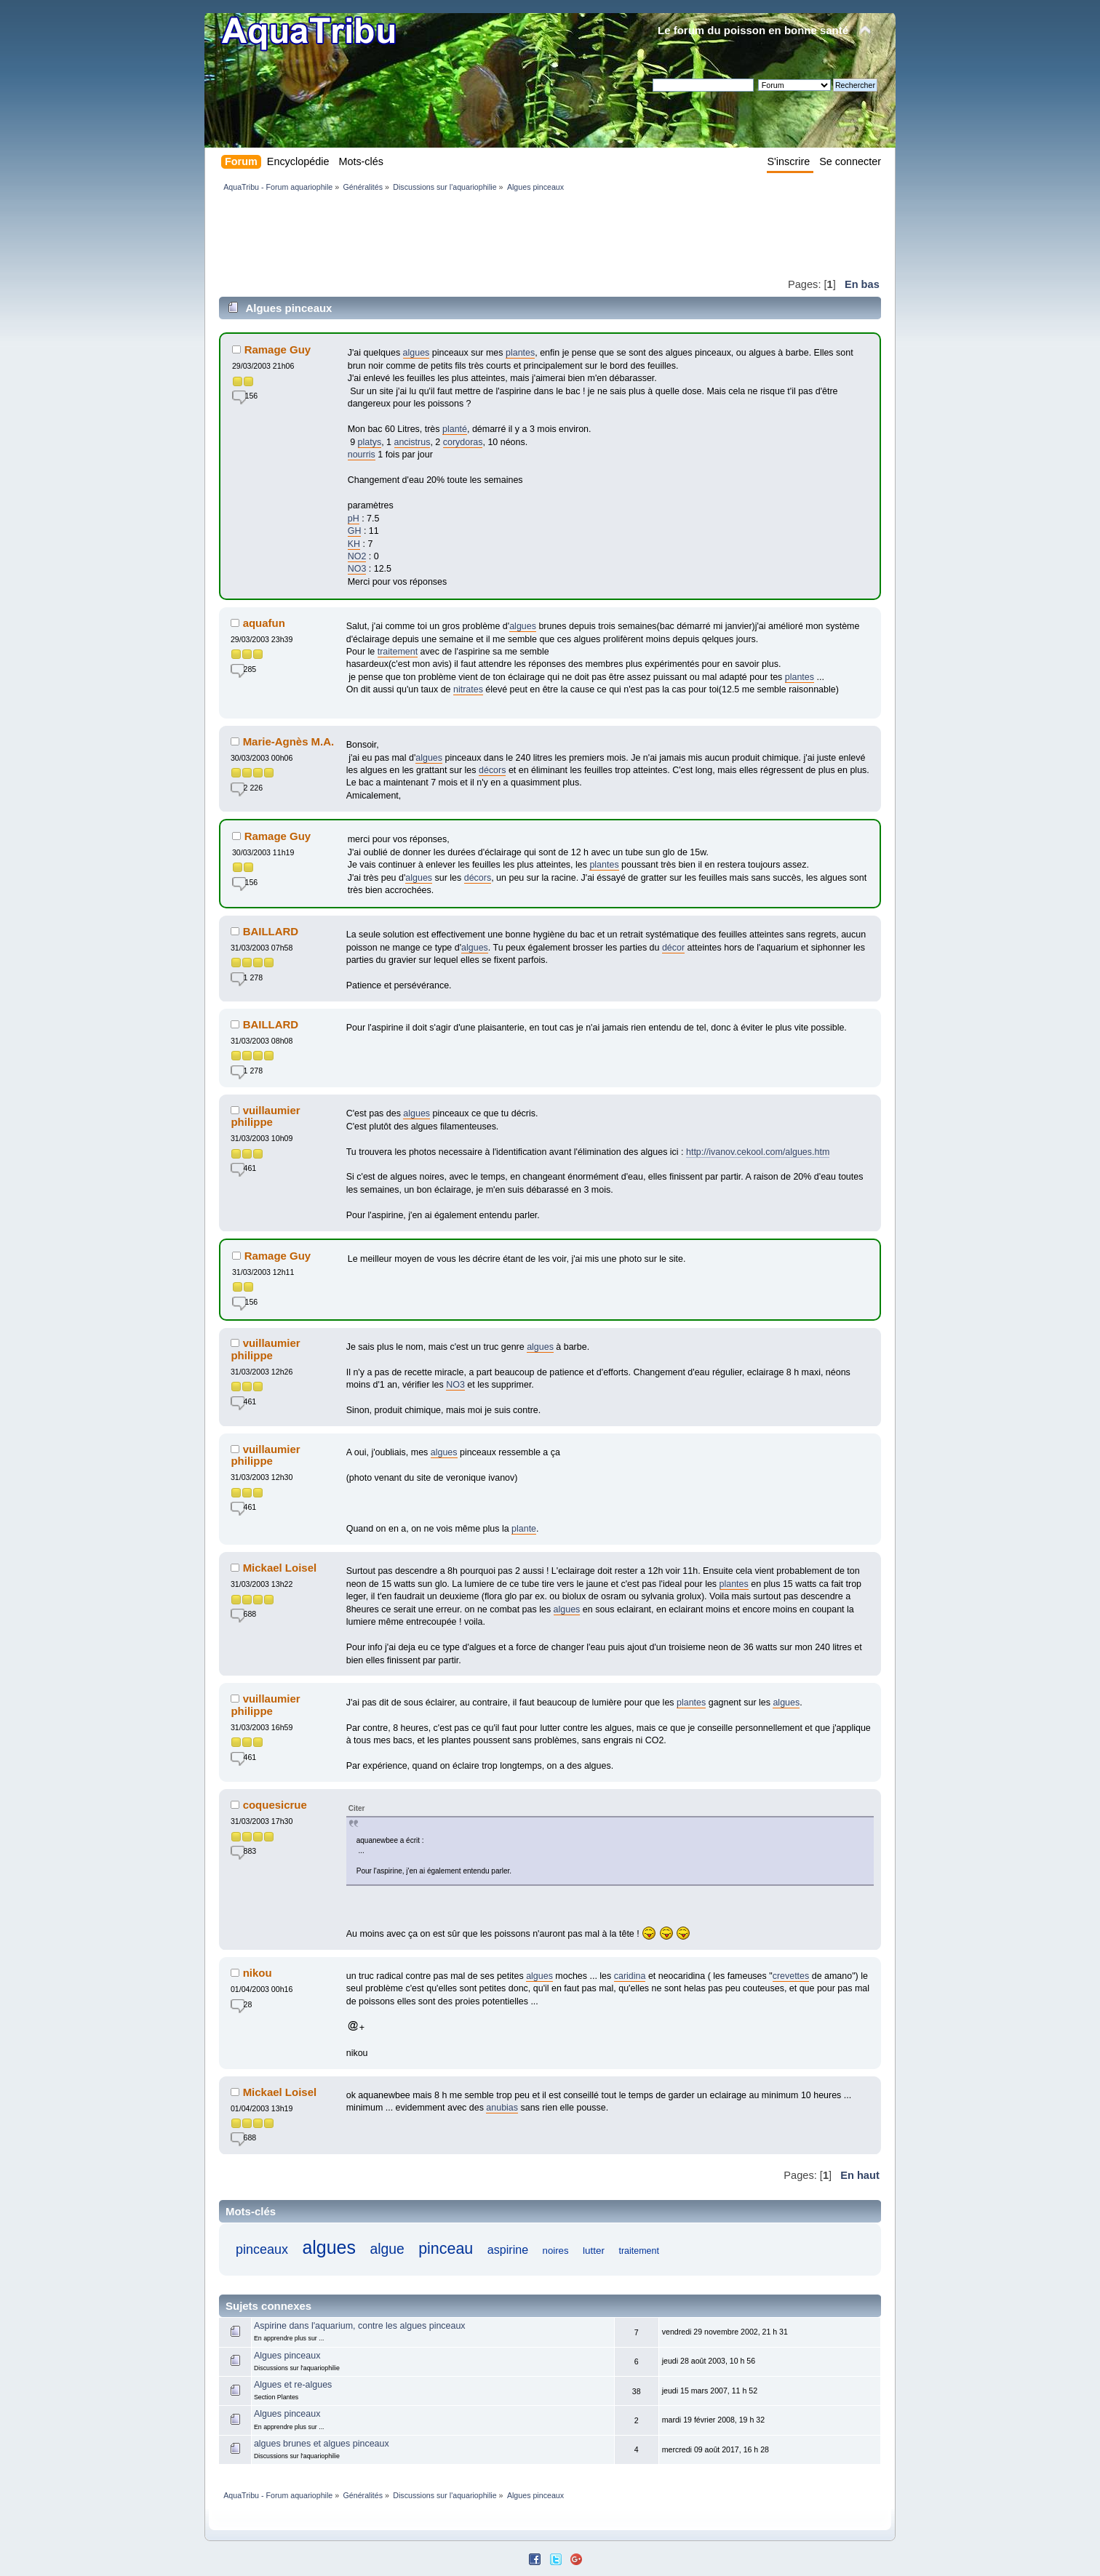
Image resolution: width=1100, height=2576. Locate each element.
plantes (520, 353)
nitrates (468, 689)
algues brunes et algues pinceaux (321, 2444)
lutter (594, 2250)
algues (416, 353)
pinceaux (262, 2249)
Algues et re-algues (293, 2385)
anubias (502, 2108)
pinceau (445, 2248)
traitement (398, 652)
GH (355, 531)
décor (673, 948)
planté (454, 429)
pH (353, 518)
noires (556, 2250)
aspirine (507, 2249)
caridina (630, 1976)
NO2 (357, 556)
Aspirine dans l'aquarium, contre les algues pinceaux (360, 2326)
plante (523, 1529)
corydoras (463, 442)
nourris (361, 454)
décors (492, 770)
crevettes (791, 1976)
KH (354, 544)
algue (387, 2249)
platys (370, 442)
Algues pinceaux (287, 2356)
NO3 (357, 569)
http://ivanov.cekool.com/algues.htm (757, 1152)
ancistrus (412, 442)
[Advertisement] (484, 234)
